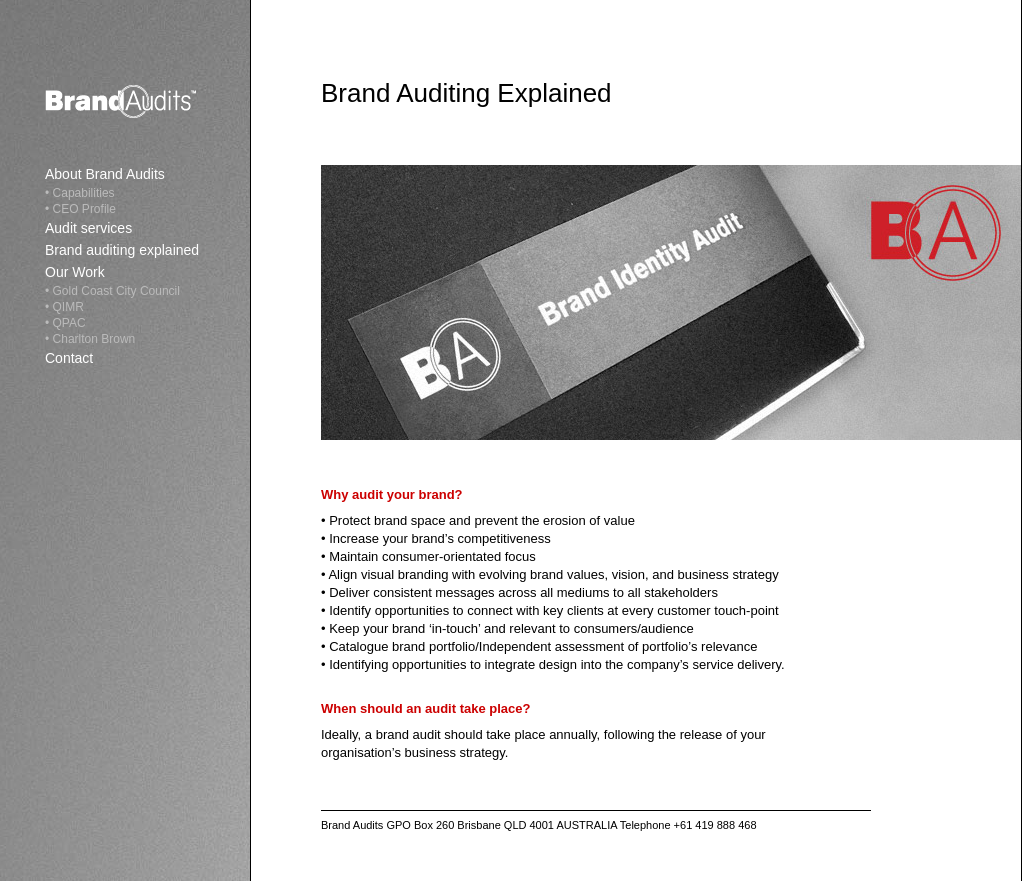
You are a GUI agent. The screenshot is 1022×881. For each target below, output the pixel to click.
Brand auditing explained (122, 250)
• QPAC (65, 323)
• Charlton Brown (90, 339)
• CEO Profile (80, 209)
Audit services (88, 228)
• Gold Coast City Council (112, 291)
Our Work (75, 272)
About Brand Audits (105, 174)
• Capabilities (80, 193)
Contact (69, 358)
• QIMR (64, 307)
